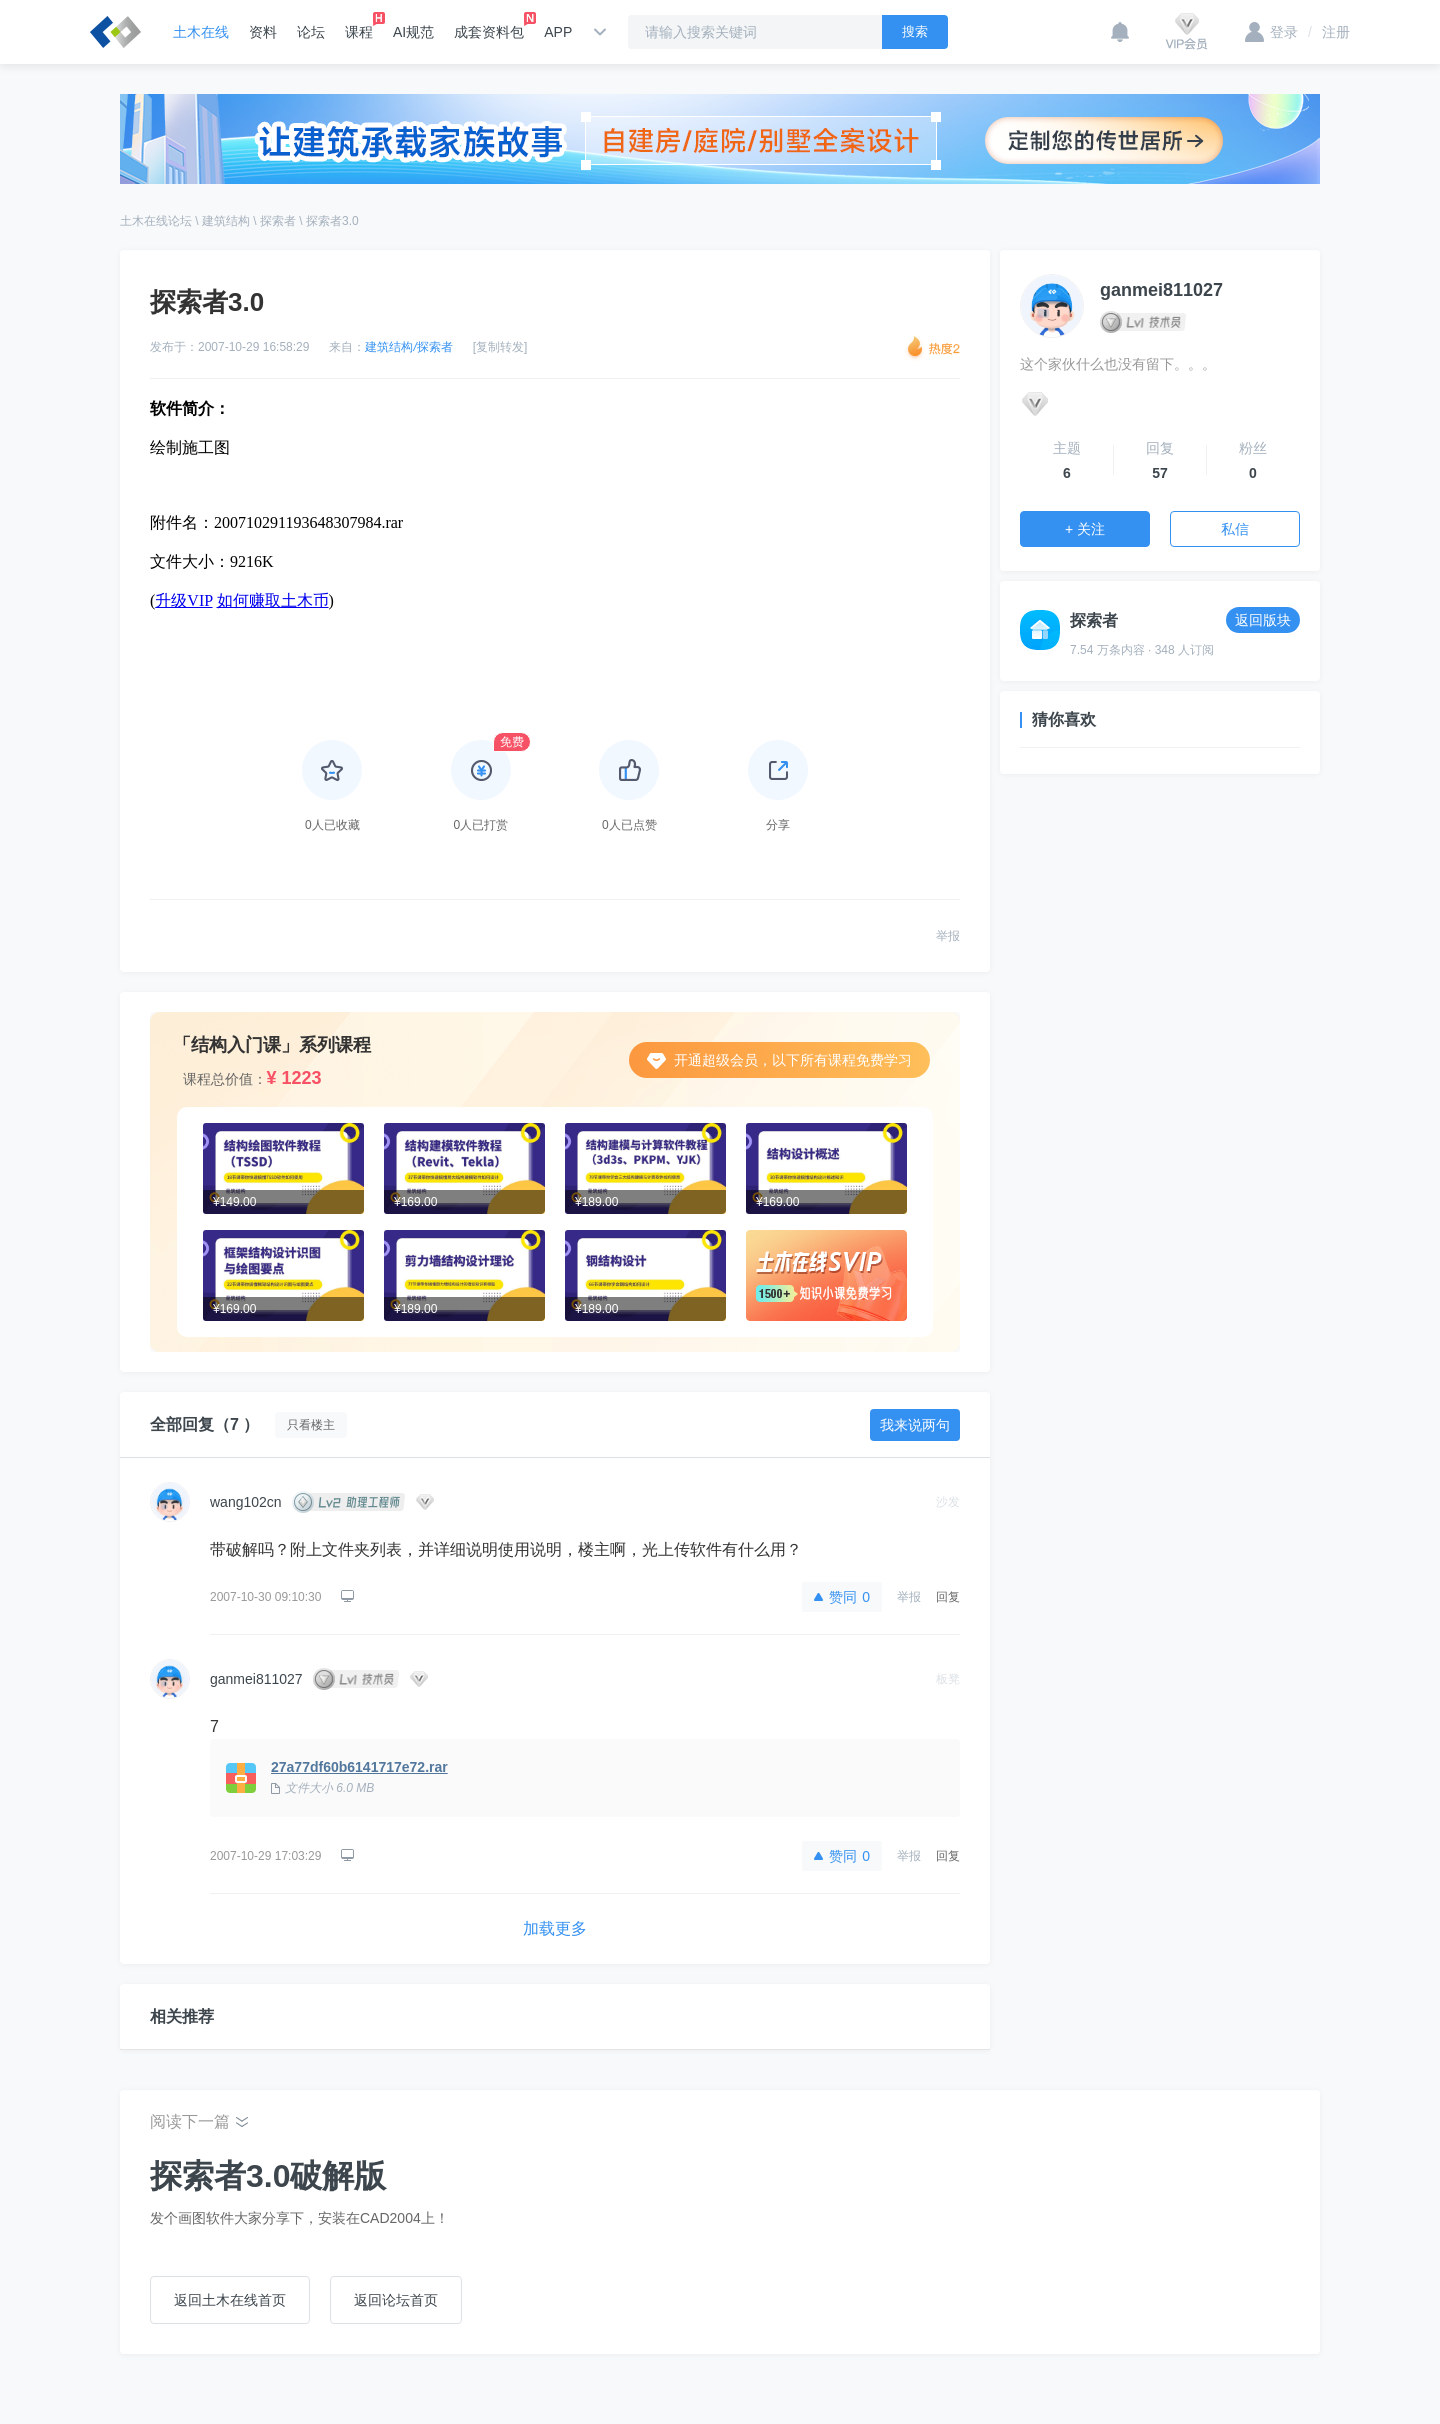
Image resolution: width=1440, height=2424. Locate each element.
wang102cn (246, 1502)
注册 (1329, 32)
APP (558, 32)
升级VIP (183, 600)
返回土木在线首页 (230, 2300)
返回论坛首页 (396, 2300)
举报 (948, 936)
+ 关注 (1085, 529)
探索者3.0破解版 (268, 2176)
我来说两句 (915, 1425)
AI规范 (413, 32)
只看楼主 (311, 1425)
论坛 (311, 32)
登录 (1271, 32)
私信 (1235, 529)
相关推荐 (182, 2016)
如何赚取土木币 (273, 600)
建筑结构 (226, 221)
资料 (263, 32)
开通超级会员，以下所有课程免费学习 (779, 1060)
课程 (359, 26)
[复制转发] (500, 347)
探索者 (278, 221)
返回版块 (1263, 620)
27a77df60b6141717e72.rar (359, 1767)
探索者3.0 (332, 221)
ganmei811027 (256, 1679)
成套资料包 (489, 26)
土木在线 (201, 32)
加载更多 (555, 1928)
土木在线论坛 (156, 221)
